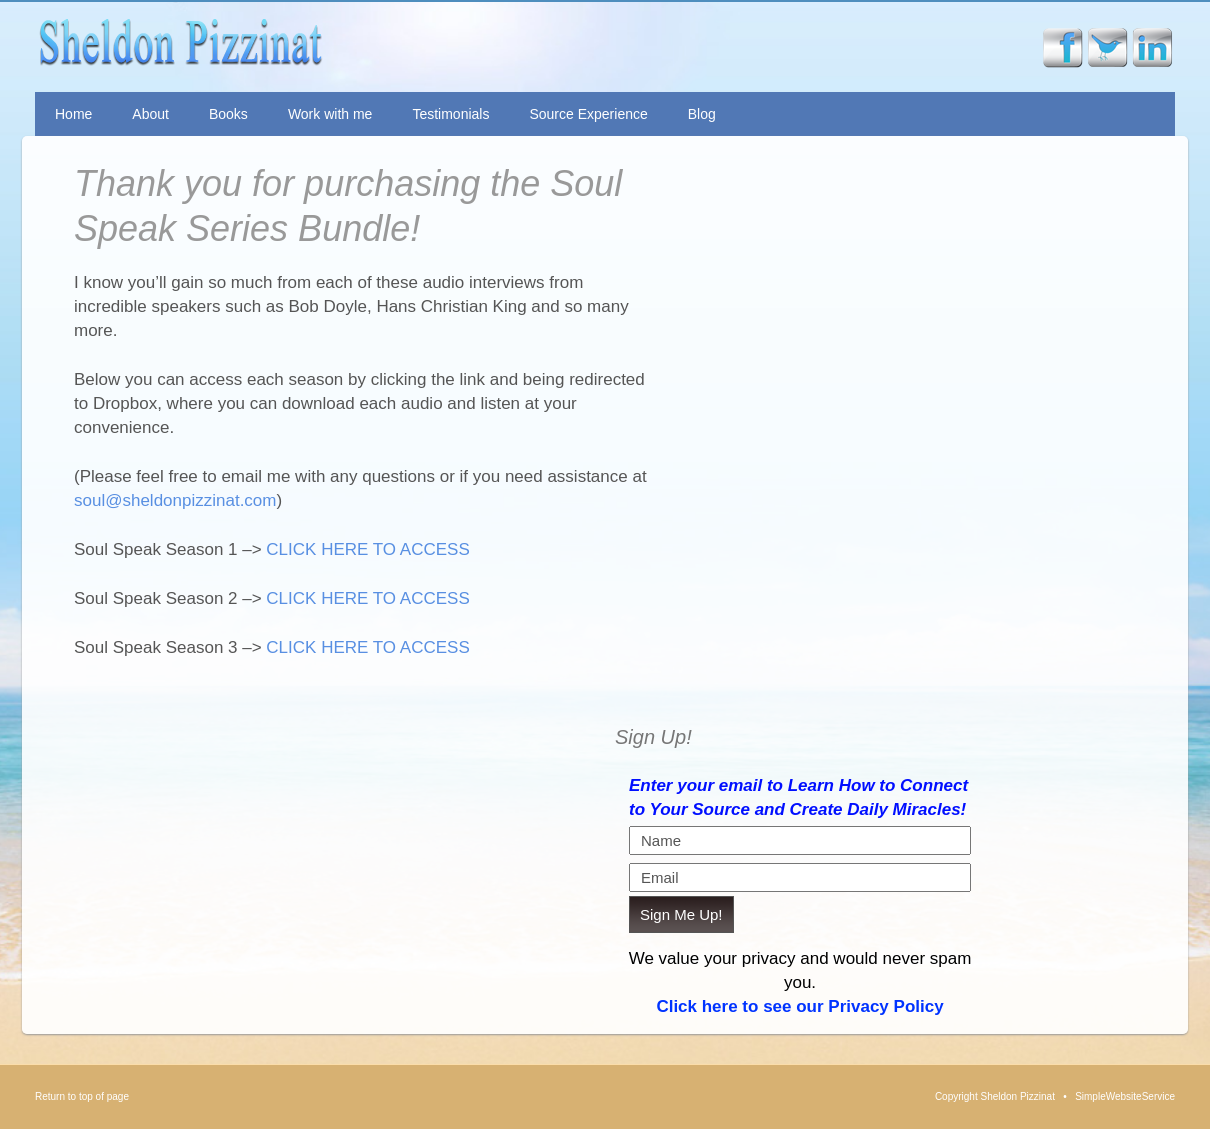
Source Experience (588, 114)
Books (228, 114)
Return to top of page (82, 1096)
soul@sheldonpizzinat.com (175, 500)
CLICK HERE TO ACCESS (367, 549)
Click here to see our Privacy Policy (799, 1006)
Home (73, 114)
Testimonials (450, 114)
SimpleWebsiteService (1125, 1096)
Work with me (330, 114)
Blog (702, 114)
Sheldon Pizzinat (328, 47)
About (150, 114)
